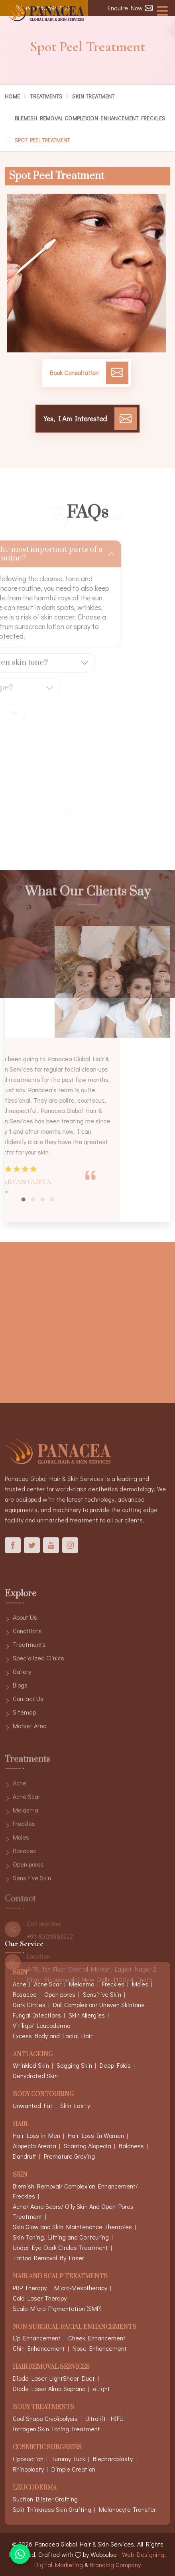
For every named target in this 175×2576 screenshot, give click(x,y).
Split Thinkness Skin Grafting (52, 2509)
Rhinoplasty (28, 2469)
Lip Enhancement (37, 2338)
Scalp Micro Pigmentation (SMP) (57, 2308)
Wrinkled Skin (31, 2065)
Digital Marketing (58, 2564)
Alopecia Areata (34, 2145)
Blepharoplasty (113, 2458)
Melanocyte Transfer (127, 2509)
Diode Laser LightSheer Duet (54, 2378)
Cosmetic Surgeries (47, 2447)
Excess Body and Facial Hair (52, 2035)
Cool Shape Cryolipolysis (45, 2418)
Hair (20, 2124)
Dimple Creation (73, 2469)
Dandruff (24, 2156)
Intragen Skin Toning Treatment (56, 2429)
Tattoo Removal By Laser (48, 2258)
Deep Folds (115, 2065)
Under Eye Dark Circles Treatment (60, 2247)
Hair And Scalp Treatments (60, 2276)
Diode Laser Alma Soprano (49, 2388)
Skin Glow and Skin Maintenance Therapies (72, 2226)
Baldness (131, 2145)
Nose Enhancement (100, 2348)
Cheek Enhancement (97, 2338)
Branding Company (115, 2564)
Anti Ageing (33, 2054)
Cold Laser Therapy (40, 2298)
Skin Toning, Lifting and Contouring (61, 2237)
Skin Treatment (93, 96)
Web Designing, (144, 2554)
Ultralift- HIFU (104, 2418)
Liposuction (28, 2458)
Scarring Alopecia (87, 2145)
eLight (101, 2388)
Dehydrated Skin (35, 2075)
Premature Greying (69, 2156)
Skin (20, 2175)
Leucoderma (35, 2488)
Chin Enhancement (39, 2348)
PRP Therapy (30, 2287)
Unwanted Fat (33, 2105)
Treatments (46, 96)
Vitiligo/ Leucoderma (42, 2025)
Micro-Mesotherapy (80, 2287)
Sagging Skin (74, 2065)
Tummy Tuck (68, 2458)
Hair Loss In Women (96, 2135)
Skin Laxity (75, 2105)
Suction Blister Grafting (45, 2499)
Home (12, 96)
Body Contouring (43, 2094)
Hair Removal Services (51, 2367)
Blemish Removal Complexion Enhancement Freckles (90, 118)
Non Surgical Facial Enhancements (74, 2327)
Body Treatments (43, 2407)
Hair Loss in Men (36, 2135)
